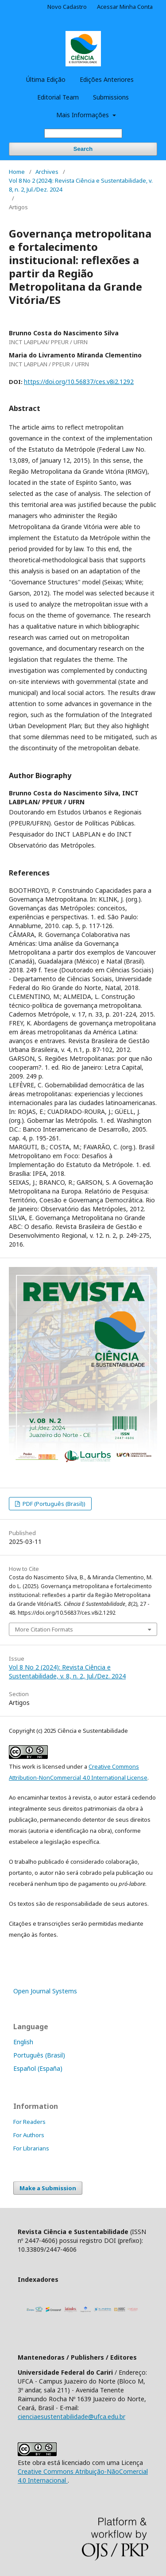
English (23, 2042)
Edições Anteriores (107, 79)
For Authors (28, 2135)
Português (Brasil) (39, 2055)
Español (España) (37, 2068)
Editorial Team (58, 97)
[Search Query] (83, 133)
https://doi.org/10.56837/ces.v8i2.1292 (79, 381)
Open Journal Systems (45, 1991)
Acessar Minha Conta (125, 7)
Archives (46, 172)
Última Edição (46, 79)
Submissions (111, 97)
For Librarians (31, 2148)
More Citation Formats (44, 1629)
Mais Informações (83, 115)
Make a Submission (47, 2188)
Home (17, 172)
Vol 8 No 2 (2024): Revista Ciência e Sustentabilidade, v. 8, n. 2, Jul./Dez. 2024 (81, 185)
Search (83, 149)
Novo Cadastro (67, 7)
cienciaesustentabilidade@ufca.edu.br (71, 2416)
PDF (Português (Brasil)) (53, 1504)
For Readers (29, 2122)
